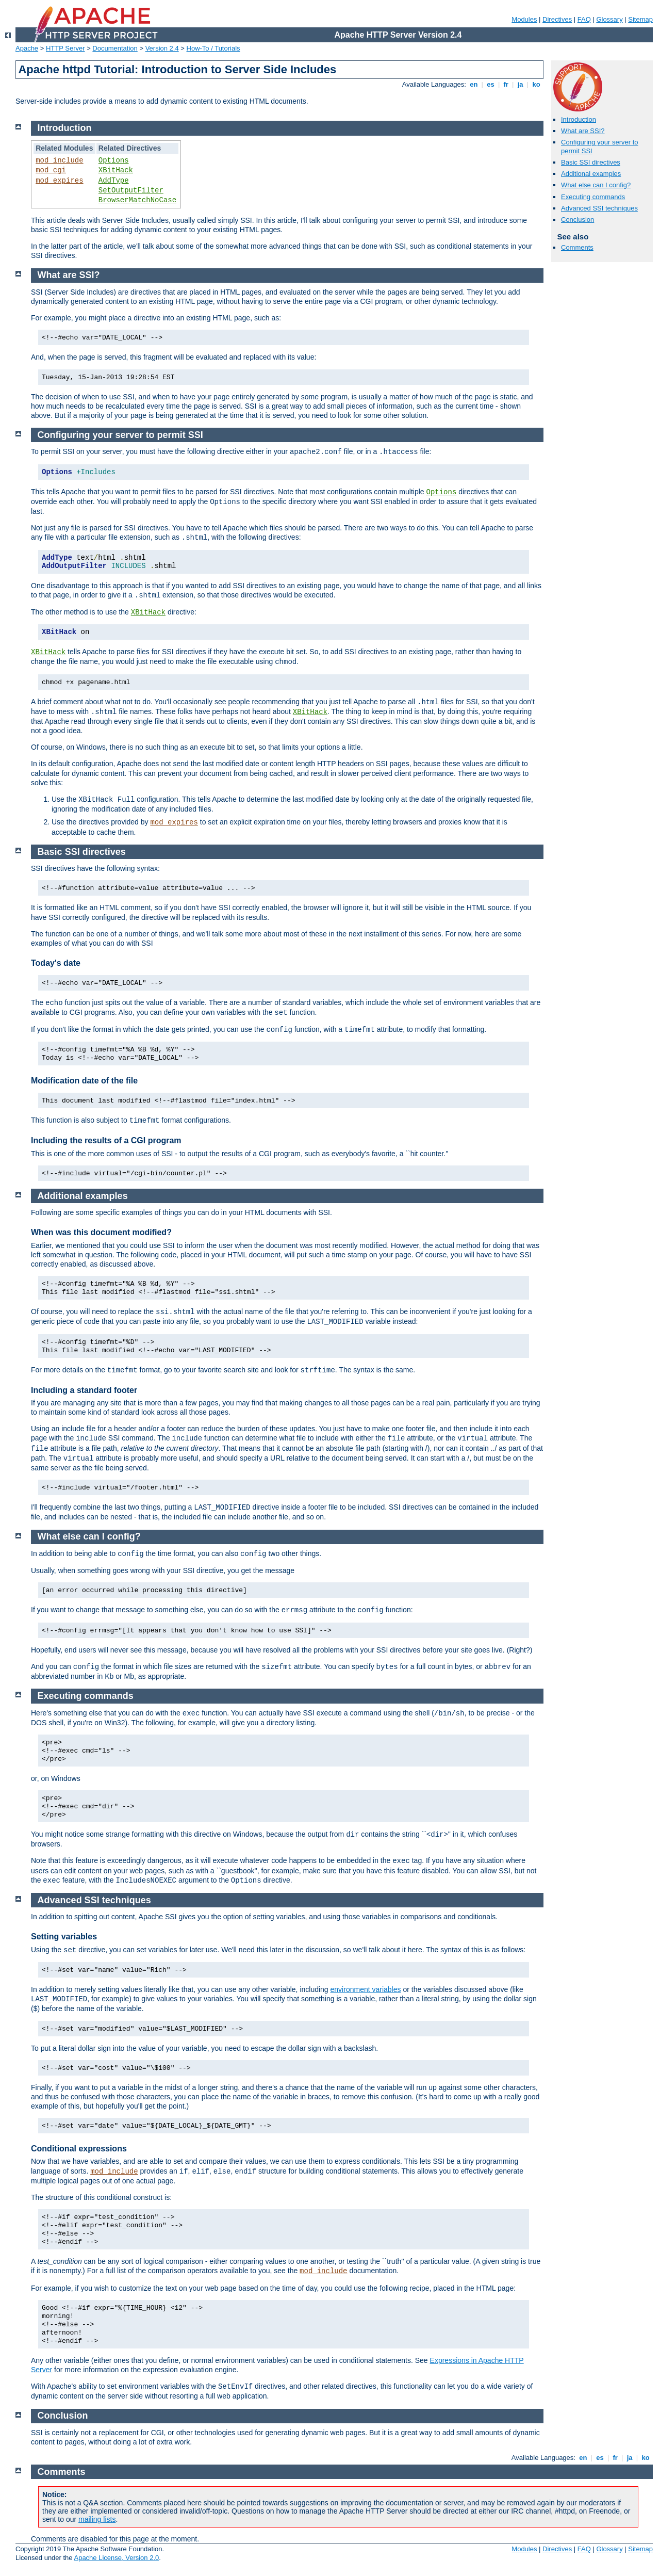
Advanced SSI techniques (599, 208)
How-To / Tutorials (213, 48)
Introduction (578, 119)
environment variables (366, 1989)
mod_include (59, 160)
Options (113, 160)
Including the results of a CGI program (106, 1140)
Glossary (609, 19)
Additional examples (591, 173)
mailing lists (97, 2519)
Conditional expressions (79, 2148)
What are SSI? (583, 131)
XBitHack (115, 170)
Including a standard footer (84, 1390)
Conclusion (577, 219)
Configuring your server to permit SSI (120, 435)
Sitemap (640, 19)
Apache (26, 48)
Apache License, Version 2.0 (116, 2558)
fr (506, 84)
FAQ (584, 19)
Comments (577, 247)
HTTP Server (65, 48)
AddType (113, 180)
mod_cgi (51, 170)
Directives (557, 19)
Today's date (55, 963)
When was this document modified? (101, 1232)
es (491, 84)
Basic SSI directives (590, 162)
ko (536, 84)
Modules (524, 19)
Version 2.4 (162, 48)
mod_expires (59, 180)
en (474, 84)
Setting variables (64, 1936)
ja (520, 84)
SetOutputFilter (130, 190)
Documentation (114, 48)
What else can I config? (596, 185)
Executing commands (593, 197)
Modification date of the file (84, 1080)
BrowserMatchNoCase (137, 200)
